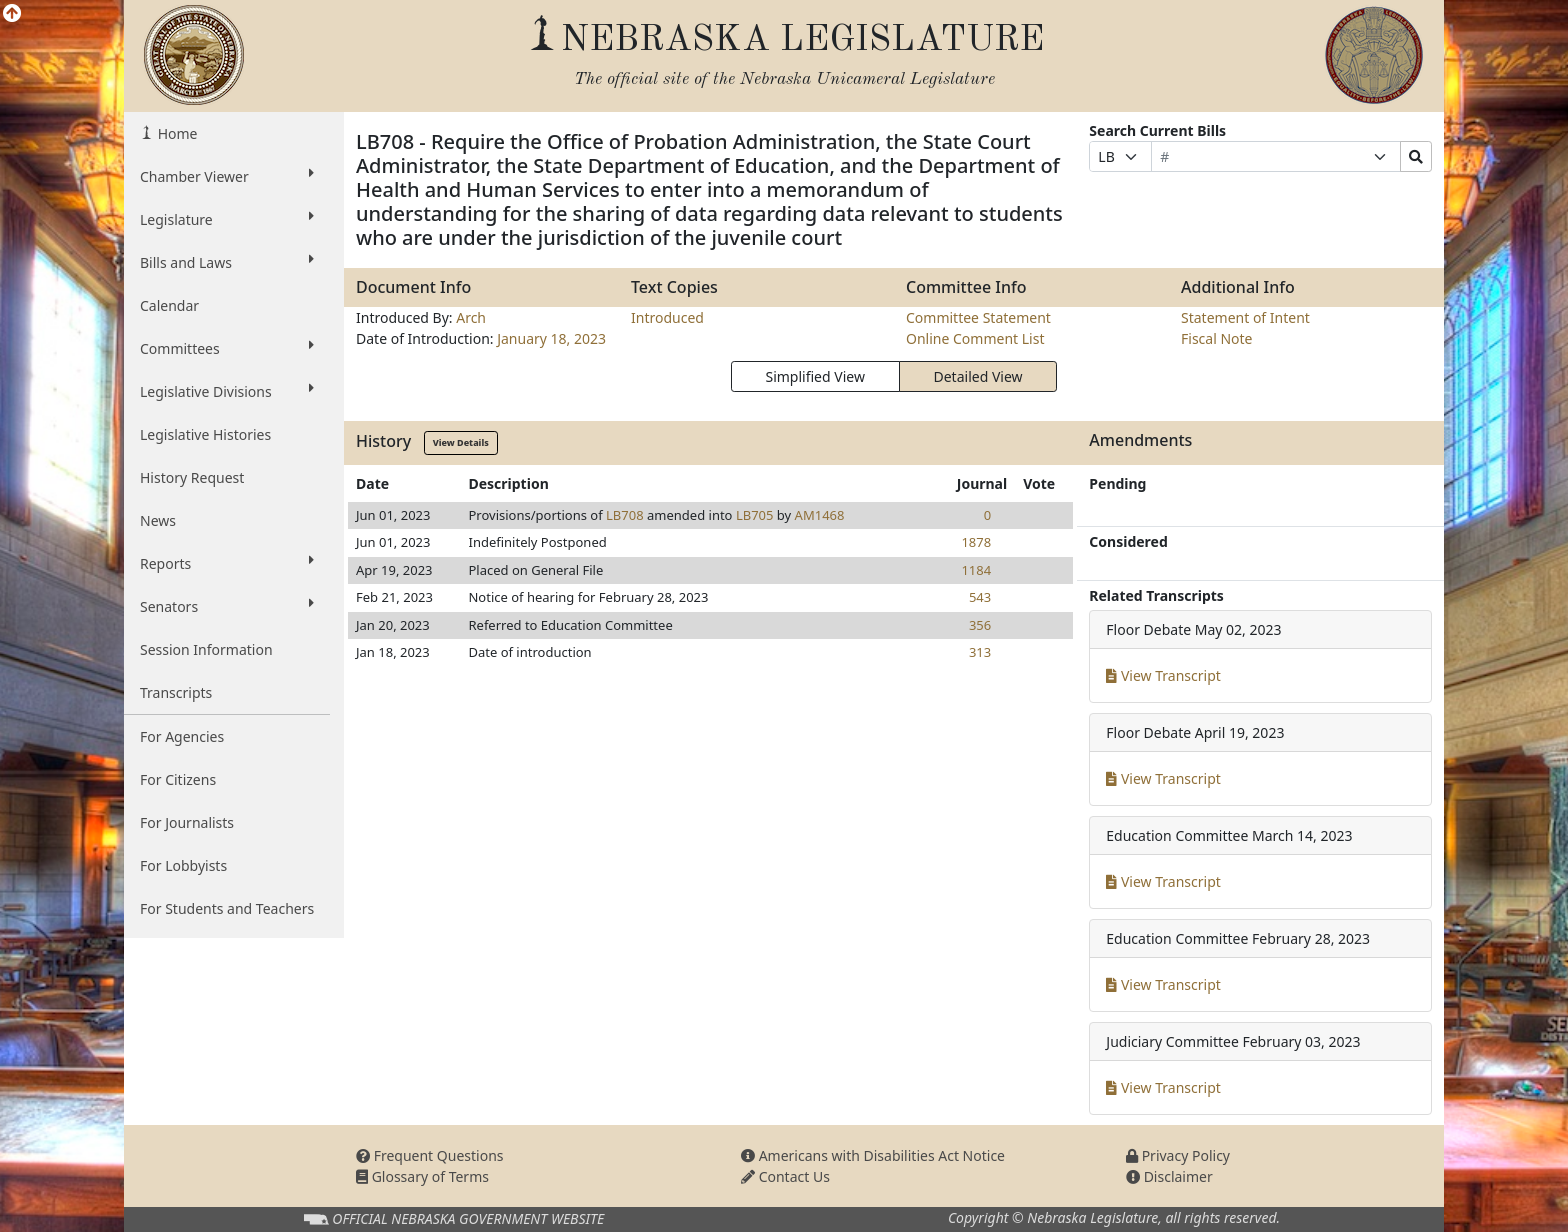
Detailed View (978, 376)
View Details (461, 442)
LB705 (755, 515)
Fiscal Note (1216, 338)
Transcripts (176, 692)
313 (980, 652)
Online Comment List (975, 338)
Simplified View (814, 376)
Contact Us (785, 1176)
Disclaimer (1169, 1176)
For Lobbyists (183, 865)
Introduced (667, 317)
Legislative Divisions (227, 391)
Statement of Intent (1245, 317)
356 (980, 625)
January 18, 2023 (551, 338)
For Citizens (178, 779)
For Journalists (187, 822)
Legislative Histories (205, 434)
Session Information (206, 649)
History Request (192, 477)
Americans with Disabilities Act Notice (873, 1155)
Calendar (169, 305)
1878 (976, 542)
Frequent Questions (430, 1155)
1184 (976, 570)
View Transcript (1163, 675)
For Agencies (182, 736)
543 (980, 597)
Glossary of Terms (422, 1176)
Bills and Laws (227, 262)
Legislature (227, 219)
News (158, 520)
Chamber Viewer (227, 176)
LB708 (625, 515)
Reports (227, 563)
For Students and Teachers (227, 908)
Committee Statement (978, 317)
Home (175, 133)
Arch (471, 317)
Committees (227, 348)
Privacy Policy (1178, 1155)
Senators (227, 606)
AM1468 (820, 515)
